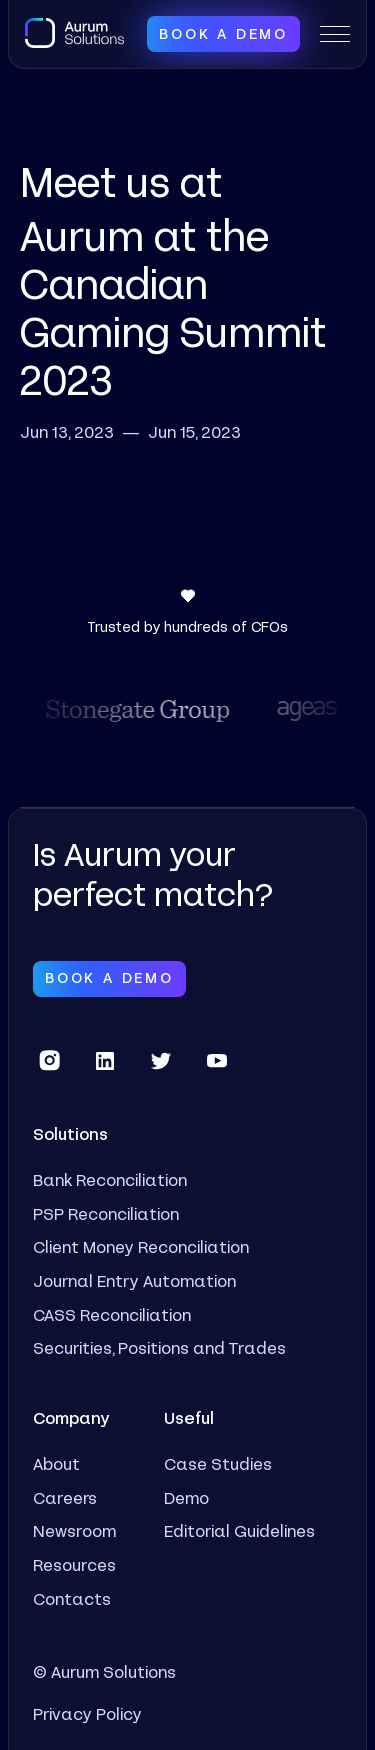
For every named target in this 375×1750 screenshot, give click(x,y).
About (56, 1463)
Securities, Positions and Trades (159, 1347)
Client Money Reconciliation (141, 1246)
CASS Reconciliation (112, 1314)
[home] (74, 32)
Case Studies (218, 1463)
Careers (65, 1497)
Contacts (72, 1598)
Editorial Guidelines (239, 1530)
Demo (186, 1497)
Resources (74, 1564)
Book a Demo (223, 33)
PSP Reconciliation (106, 1213)
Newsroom (74, 1530)
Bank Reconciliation (110, 1179)
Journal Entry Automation (134, 1280)
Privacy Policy (87, 1713)
